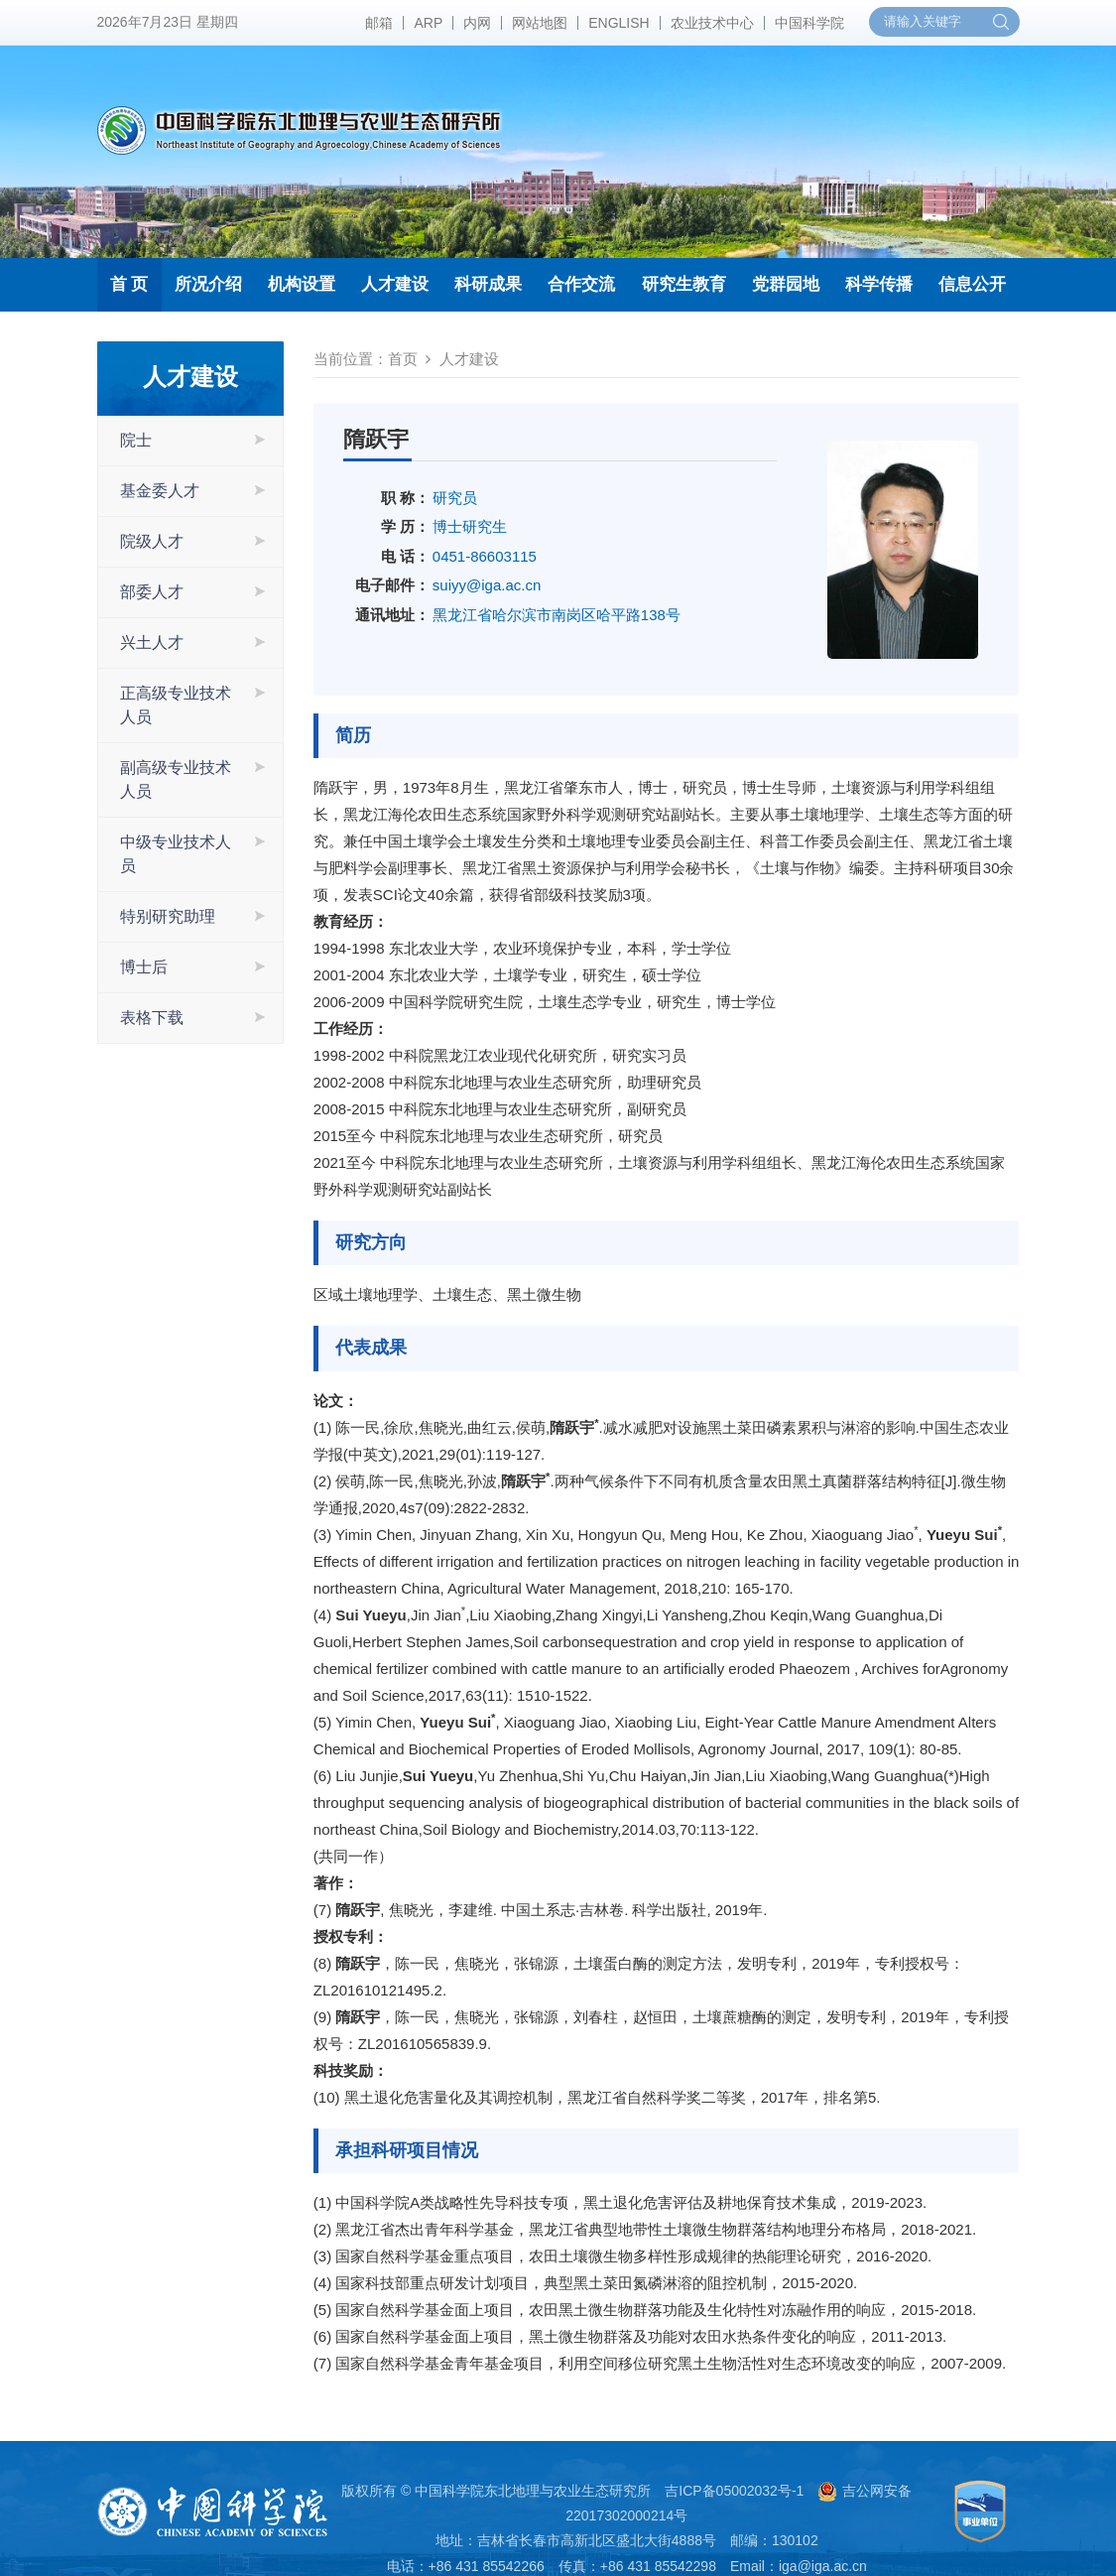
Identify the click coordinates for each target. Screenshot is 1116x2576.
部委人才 (152, 591)
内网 (477, 23)
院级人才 (152, 541)
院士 (136, 440)
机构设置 (301, 284)
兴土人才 (152, 642)
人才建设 (395, 284)
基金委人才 (159, 490)
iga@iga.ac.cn (823, 2566)
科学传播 (879, 284)
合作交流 (581, 284)
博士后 (144, 967)
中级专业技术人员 (175, 854)
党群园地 (785, 284)
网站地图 (539, 23)
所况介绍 (208, 284)
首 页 (129, 284)
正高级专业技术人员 (175, 705)
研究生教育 (684, 284)
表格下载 (152, 1017)
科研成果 (488, 284)
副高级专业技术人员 (175, 779)
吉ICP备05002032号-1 (734, 2491)
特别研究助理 (167, 916)
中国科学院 (809, 23)
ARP (428, 23)
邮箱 (379, 23)
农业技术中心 (712, 23)
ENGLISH (618, 23)
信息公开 (972, 284)
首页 (403, 358)
